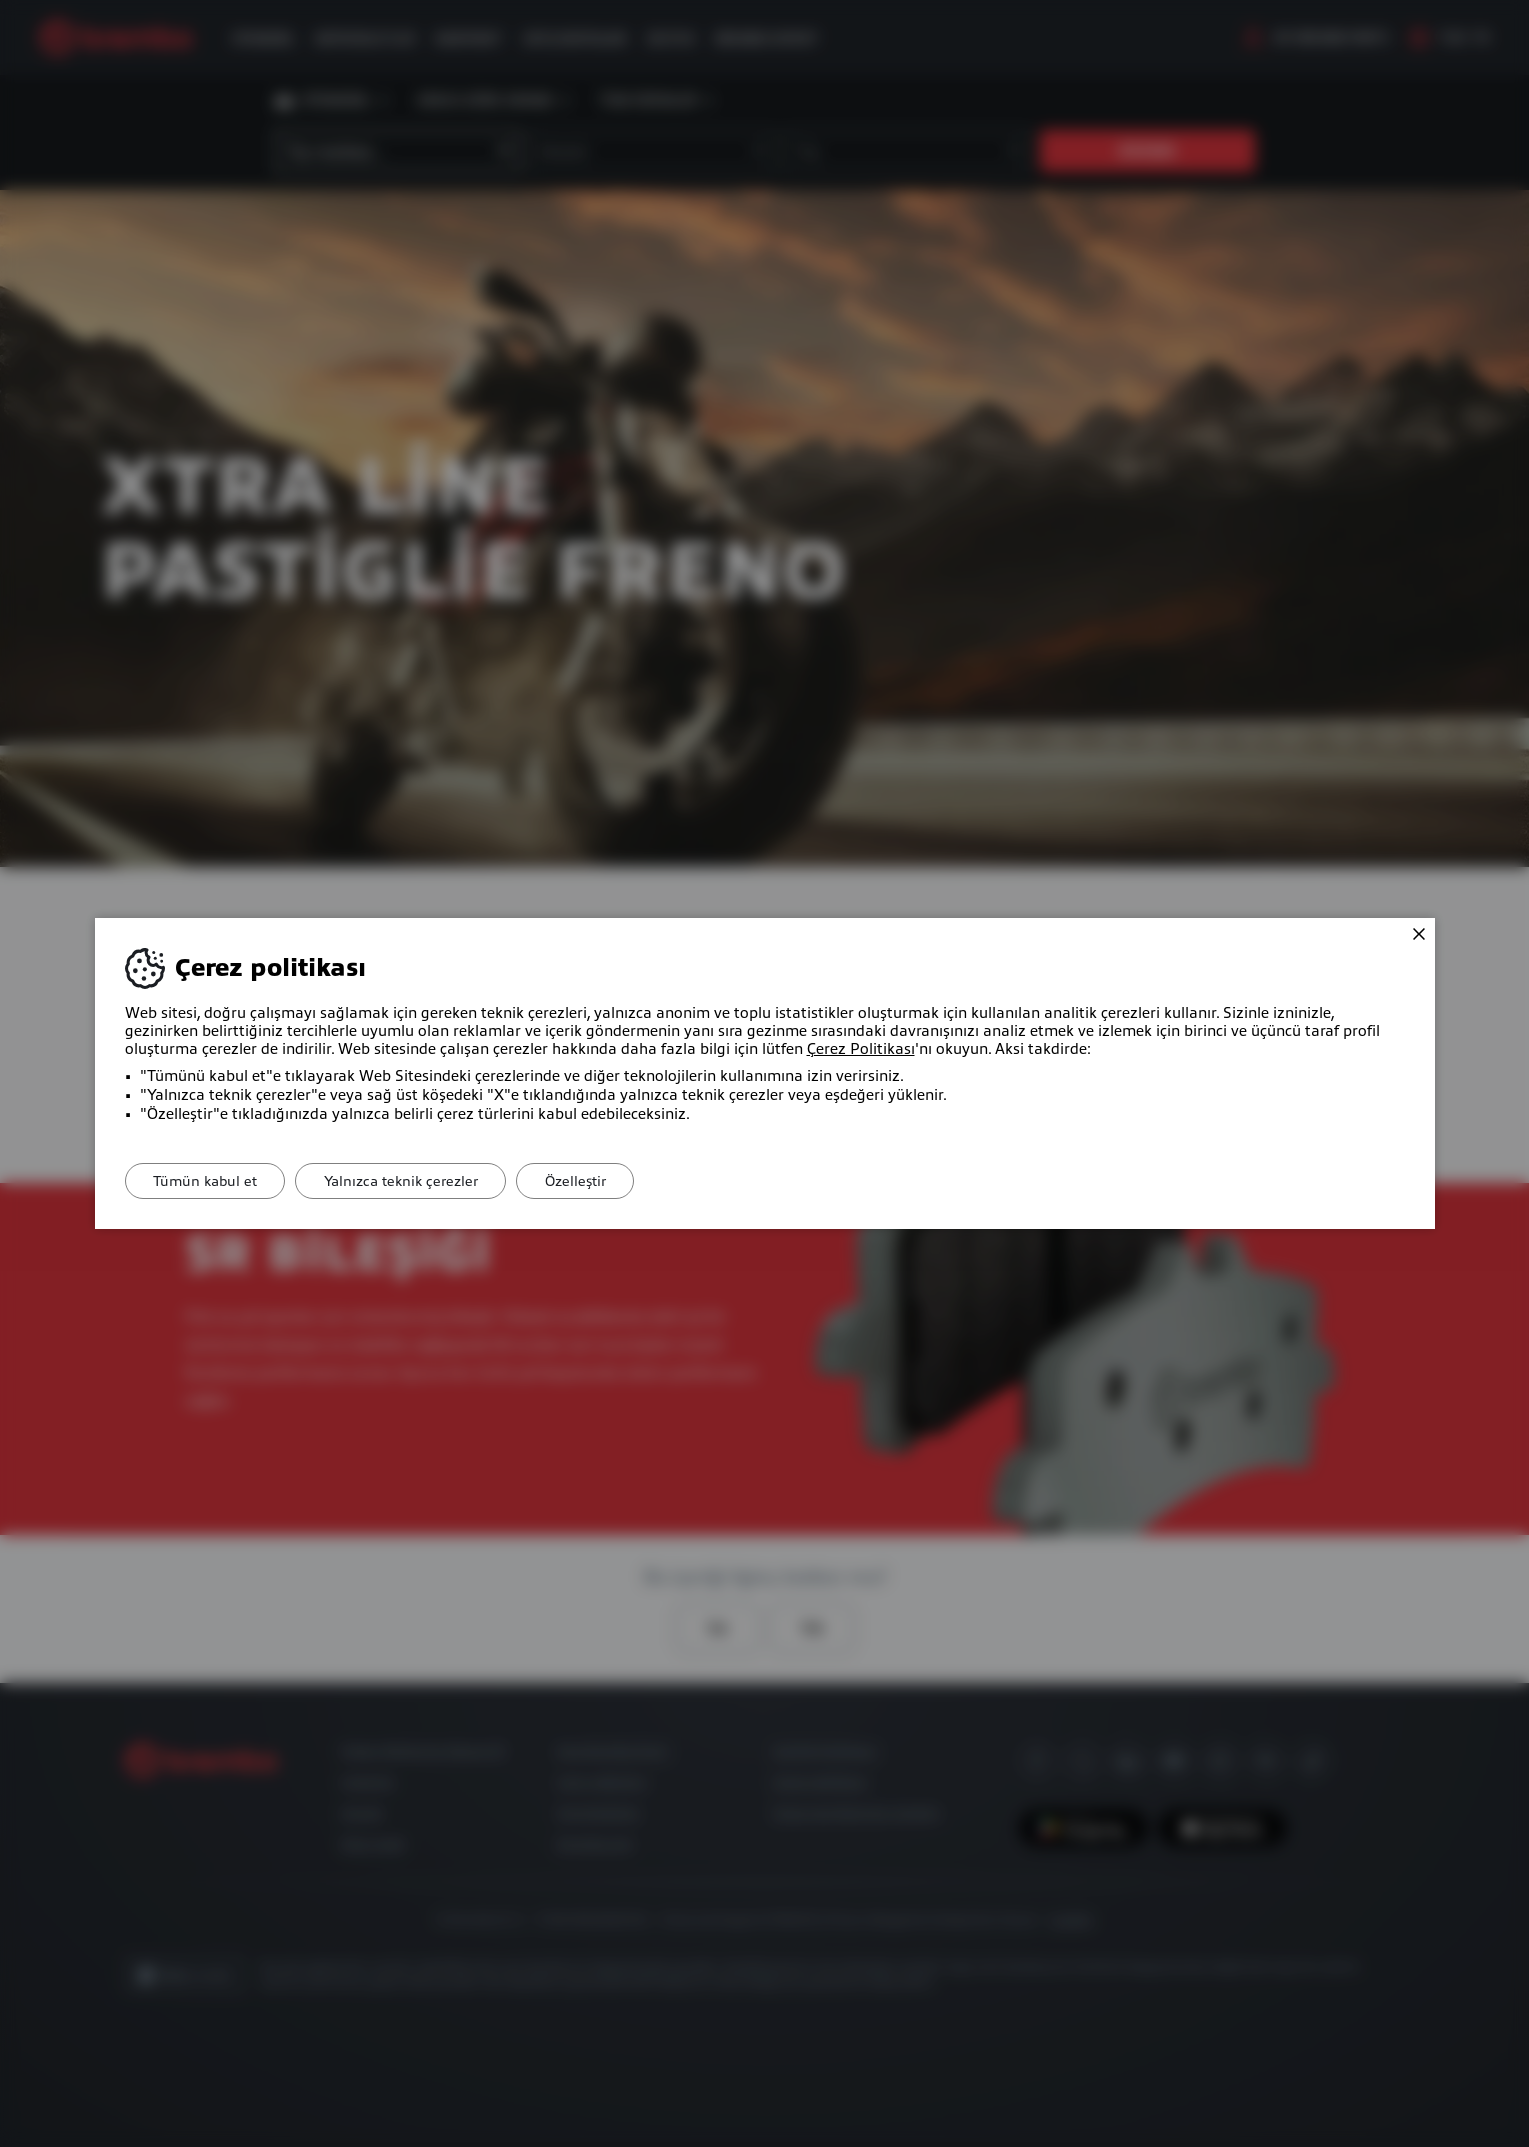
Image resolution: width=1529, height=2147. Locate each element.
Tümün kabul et (208, 1181)
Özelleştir (588, 1181)
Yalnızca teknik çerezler (409, 1181)
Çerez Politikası (861, 1049)
